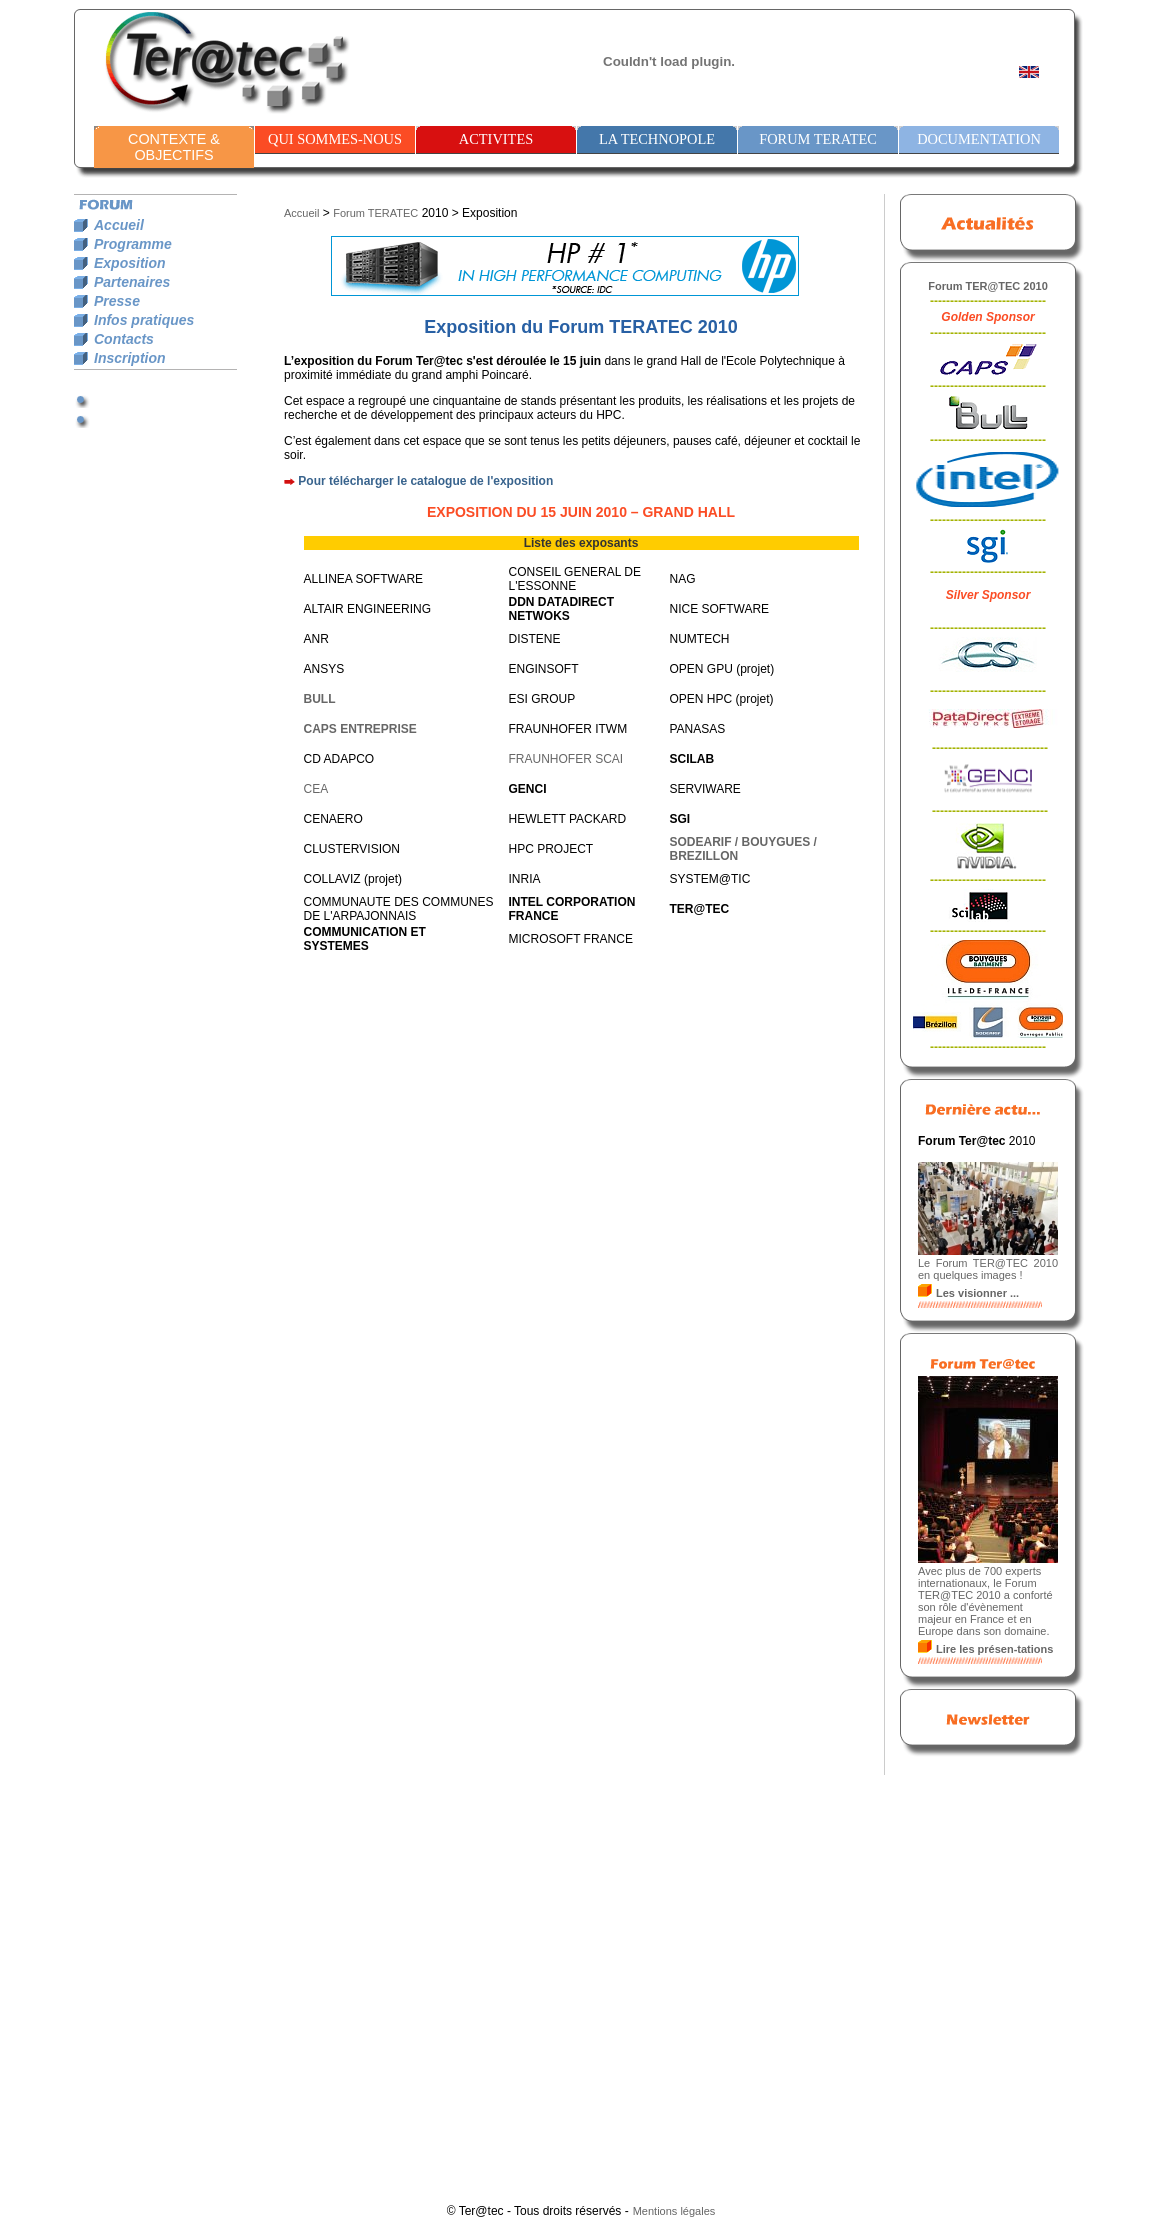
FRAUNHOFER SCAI (566, 759)
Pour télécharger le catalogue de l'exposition (425, 481)
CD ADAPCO (339, 759)
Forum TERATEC (375, 213)
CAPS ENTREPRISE (360, 729)
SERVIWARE (705, 789)
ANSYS (324, 669)
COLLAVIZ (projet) (353, 879)
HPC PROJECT (551, 849)
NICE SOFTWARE (720, 609)
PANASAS (698, 729)
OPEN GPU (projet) (722, 669)
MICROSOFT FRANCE (571, 939)
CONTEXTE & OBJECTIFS (174, 147)
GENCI (528, 789)
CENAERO (333, 819)
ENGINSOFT (544, 669)
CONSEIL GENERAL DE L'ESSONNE (575, 579)
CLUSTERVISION (352, 849)
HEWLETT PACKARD (568, 819)
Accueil (301, 213)
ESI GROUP (542, 699)
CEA (316, 789)
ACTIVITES (496, 139)
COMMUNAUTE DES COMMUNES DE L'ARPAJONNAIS (399, 909)
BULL (320, 699)
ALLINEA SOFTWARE (364, 579)
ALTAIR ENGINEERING (368, 609)
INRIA (525, 879)
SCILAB (692, 759)
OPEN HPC (701, 699)
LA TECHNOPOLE (657, 139)
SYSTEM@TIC (710, 879)
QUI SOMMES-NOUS (335, 139)
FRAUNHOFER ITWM (568, 729)
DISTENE (535, 639)
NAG (683, 579)
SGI (680, 819)
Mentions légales (674, 2211)
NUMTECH (700, 639)
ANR (316, 639)
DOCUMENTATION (979, 139)
